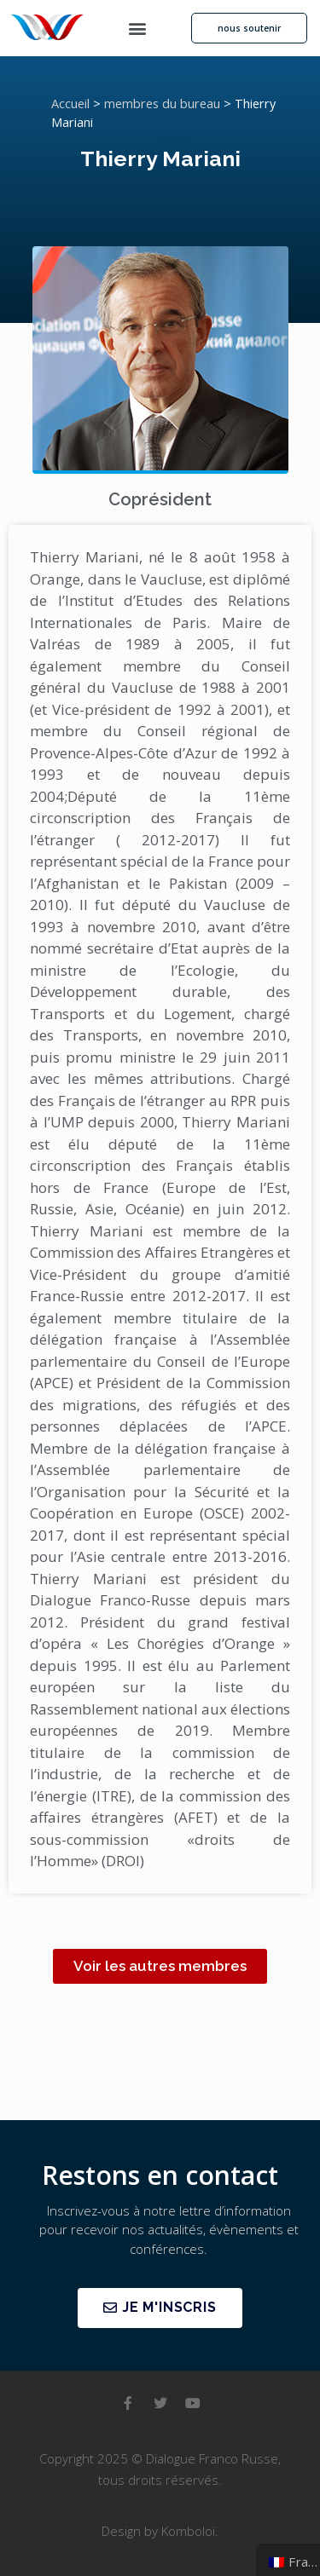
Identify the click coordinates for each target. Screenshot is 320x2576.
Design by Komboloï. (160, 2530)
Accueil (70, 103)
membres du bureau (162, 103)
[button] (138, 28)
